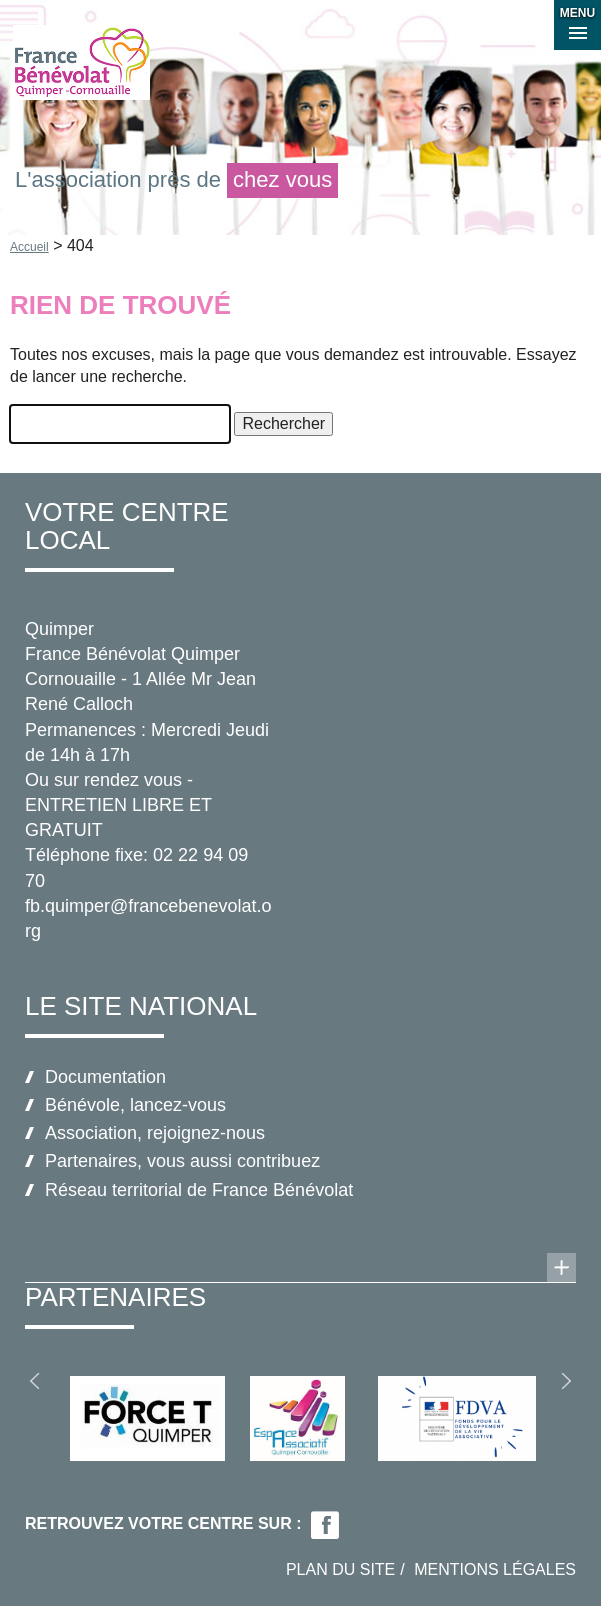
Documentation (105, 1077)
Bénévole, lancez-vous (135, 1105)
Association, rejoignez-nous (155, 1133)
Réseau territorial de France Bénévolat (199, 1190)
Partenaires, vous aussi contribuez (182, 1161)
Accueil (29, 247)
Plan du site (340, 1569)
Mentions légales (495, 1569)
